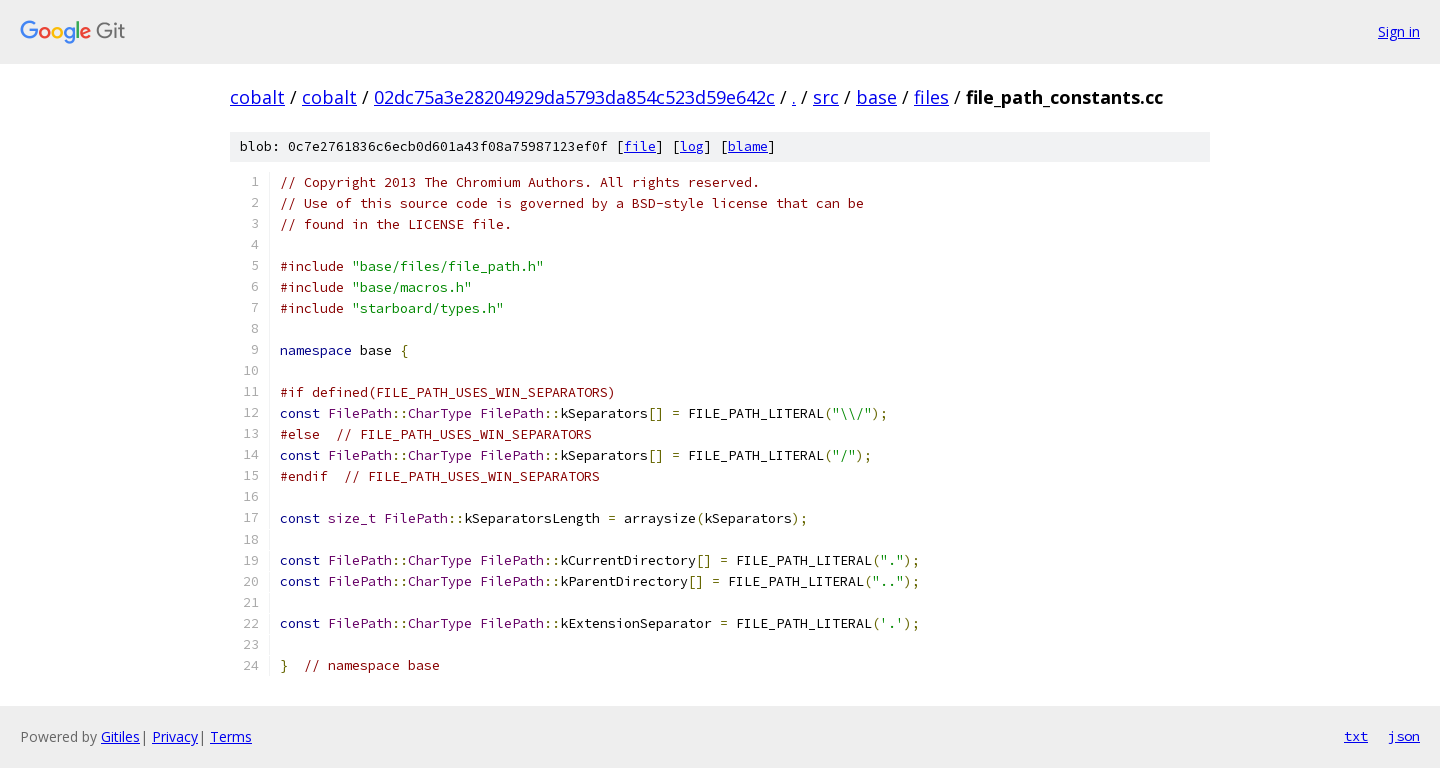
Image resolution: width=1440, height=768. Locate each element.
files (931, 97)
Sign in (1399, 31)
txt (1356, 736)
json (1404, 736)
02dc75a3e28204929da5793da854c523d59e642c (574, 97)
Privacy (175, 736)
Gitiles (120, 736)
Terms (231, 736)
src (826, 97)
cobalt (257, 97)
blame (748, 146)
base (876, 97)
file (640, 146)
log (692, 146)
